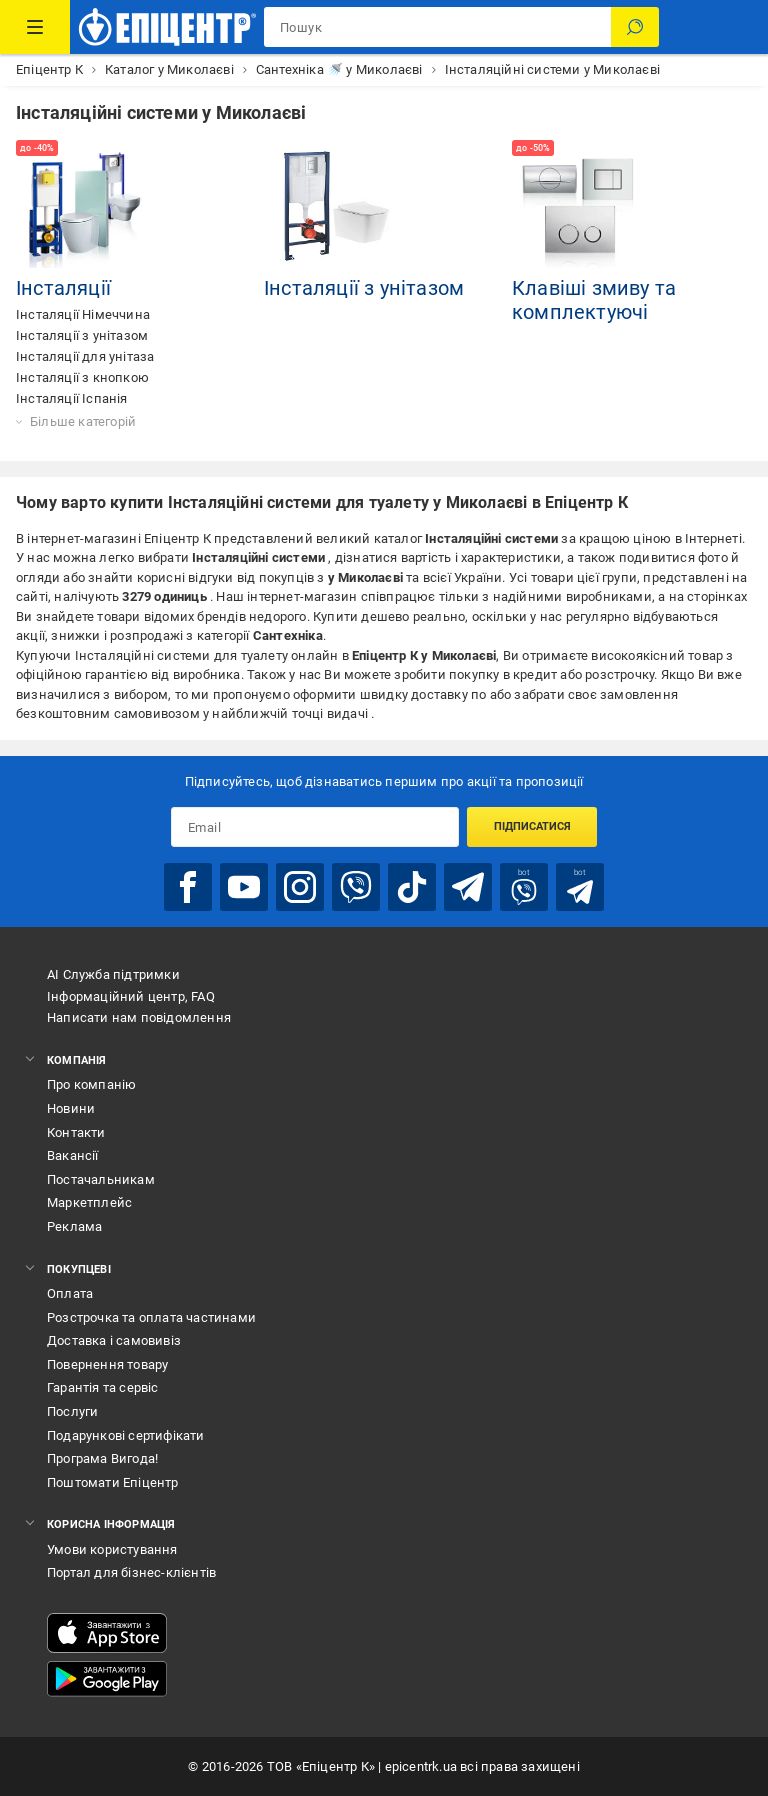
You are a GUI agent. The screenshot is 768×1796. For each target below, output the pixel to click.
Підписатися (532, 826)
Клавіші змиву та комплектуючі (594, 300)
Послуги (72, 1411)
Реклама (74, 1226)
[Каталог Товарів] (35, 27)
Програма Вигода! (102, 1458)
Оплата (70, 1293)
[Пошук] (635, 27)
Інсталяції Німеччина (83, 314)
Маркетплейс (89, 1202)
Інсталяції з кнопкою (82, 377)
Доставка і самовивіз (114, 1340)
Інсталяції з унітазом (82, 335)
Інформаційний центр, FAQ (131, 996)
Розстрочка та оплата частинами (151, 1317)
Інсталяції (63, 288)
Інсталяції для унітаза (85, 356)
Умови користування (112, 1549)
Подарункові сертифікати (126, 1435)
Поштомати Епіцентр (113, 1482)
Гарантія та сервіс (103, 1387)
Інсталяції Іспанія (72, 398)
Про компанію (91, 1084)
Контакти (76, 1132)
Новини (71, 1108)
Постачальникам (101, 1179)
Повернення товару (107, 1364)
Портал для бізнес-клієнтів (131, 1572)
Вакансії (73, 1155)
